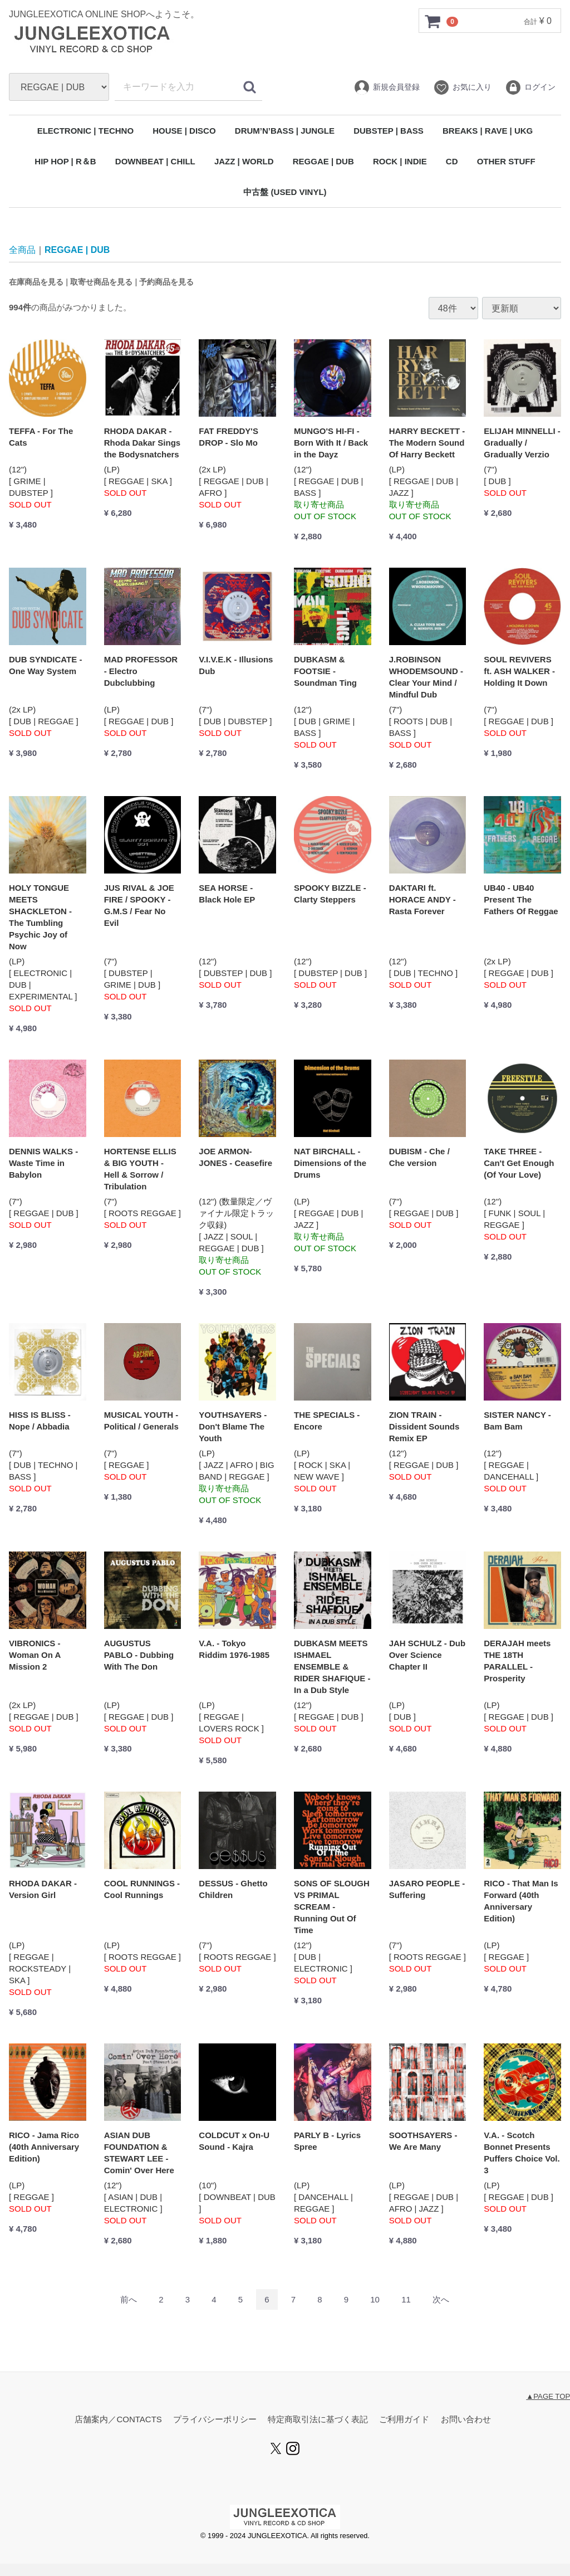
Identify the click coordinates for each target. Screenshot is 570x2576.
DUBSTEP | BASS (388, 130)
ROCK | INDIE (400, 161)
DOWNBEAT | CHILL (155, 161)
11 (406, 2300)
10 (375, 2300)
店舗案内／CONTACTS (118, 2419)
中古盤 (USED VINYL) (284, 192)
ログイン (530, 87)
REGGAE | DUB (323, 161)
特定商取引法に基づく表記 (318, 2419)
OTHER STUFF (506, 161)
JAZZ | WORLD (244, 161)
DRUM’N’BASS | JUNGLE (285, 130)
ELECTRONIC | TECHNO (85, 130)
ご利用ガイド (404, 2419)
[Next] (441, 2300)
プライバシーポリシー (215, 2419)
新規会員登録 (386, 87)
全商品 (22, 250)
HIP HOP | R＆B (65, 161)
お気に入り (462, 87)
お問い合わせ (466, 2419)
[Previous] (128, 2300)
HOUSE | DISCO (184, 130)
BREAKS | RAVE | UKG (488, 130)
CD (452, 161)
